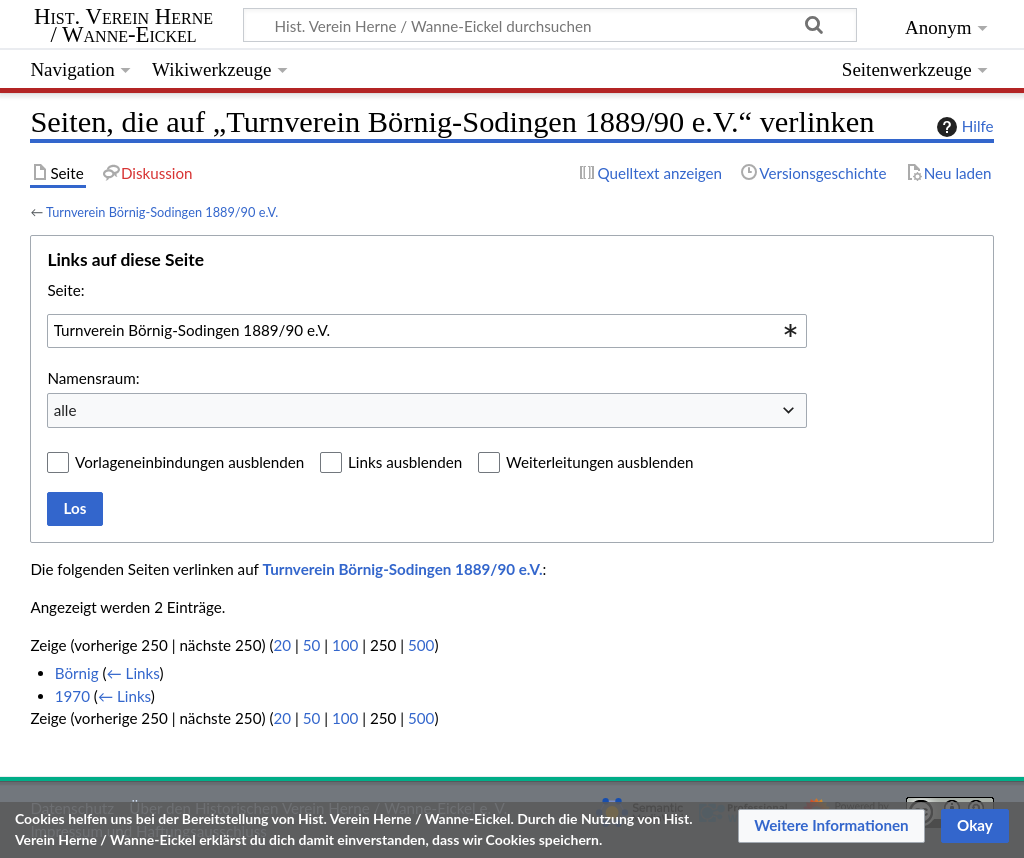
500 (421, 645)
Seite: (65, 290)
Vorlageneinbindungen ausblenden (189, 462)
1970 (72, 696)
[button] (831, 826)
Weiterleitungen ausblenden (599, 462)
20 (282, 645)
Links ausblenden (405, 462)
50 (312, 645)
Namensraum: (93, 378)
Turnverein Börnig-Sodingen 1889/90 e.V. (162, 212)
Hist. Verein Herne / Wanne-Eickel (123, 26)
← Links (133, 673)
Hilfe (963, 127)
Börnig (77, 673)
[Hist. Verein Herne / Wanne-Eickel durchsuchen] (550, 25)
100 (345, 645)
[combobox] (427, 331)
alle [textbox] (65, 410)
